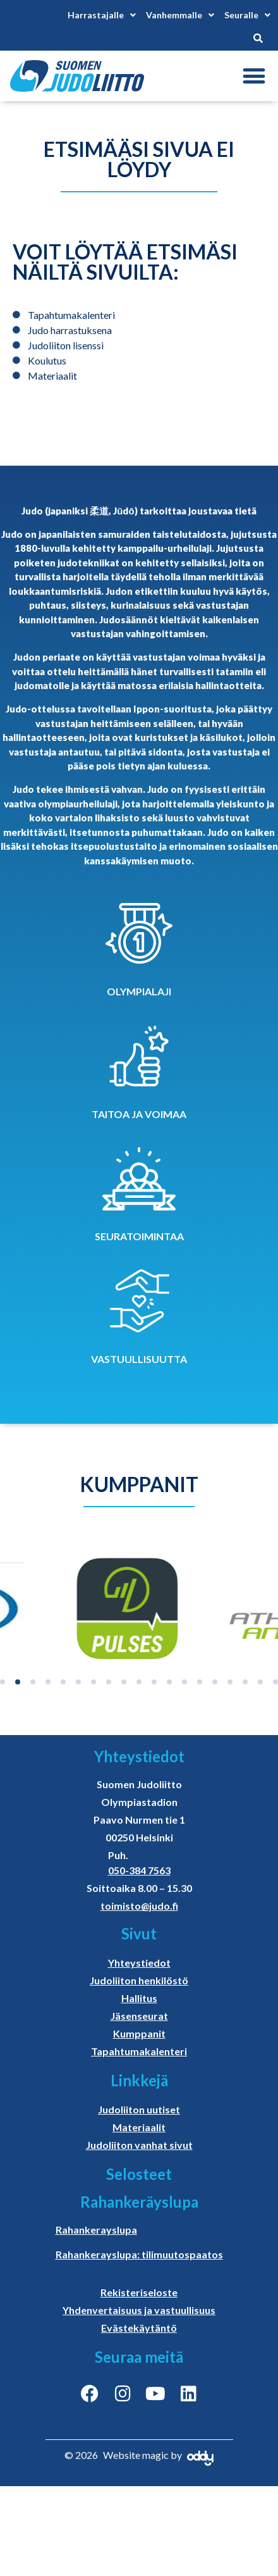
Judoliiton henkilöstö (139, 1980)
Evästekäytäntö (139, 2328)
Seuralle (247, 15)
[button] (254, 76)
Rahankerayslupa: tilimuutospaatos (139, 2254)
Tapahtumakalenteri (139, 2051)
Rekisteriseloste (139, 2292)
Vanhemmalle (180, 15)
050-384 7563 (139, 1870)
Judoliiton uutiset (139, 2109)
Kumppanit (139, 2033)
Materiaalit (139, 2127)
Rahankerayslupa (96, 2230)
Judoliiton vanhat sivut (139, 2145)
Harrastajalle (102, 15)
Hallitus (139, 1998)
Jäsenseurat (139, 2016)
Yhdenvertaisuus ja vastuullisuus (139, 2310)
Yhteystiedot (139, 1963)
